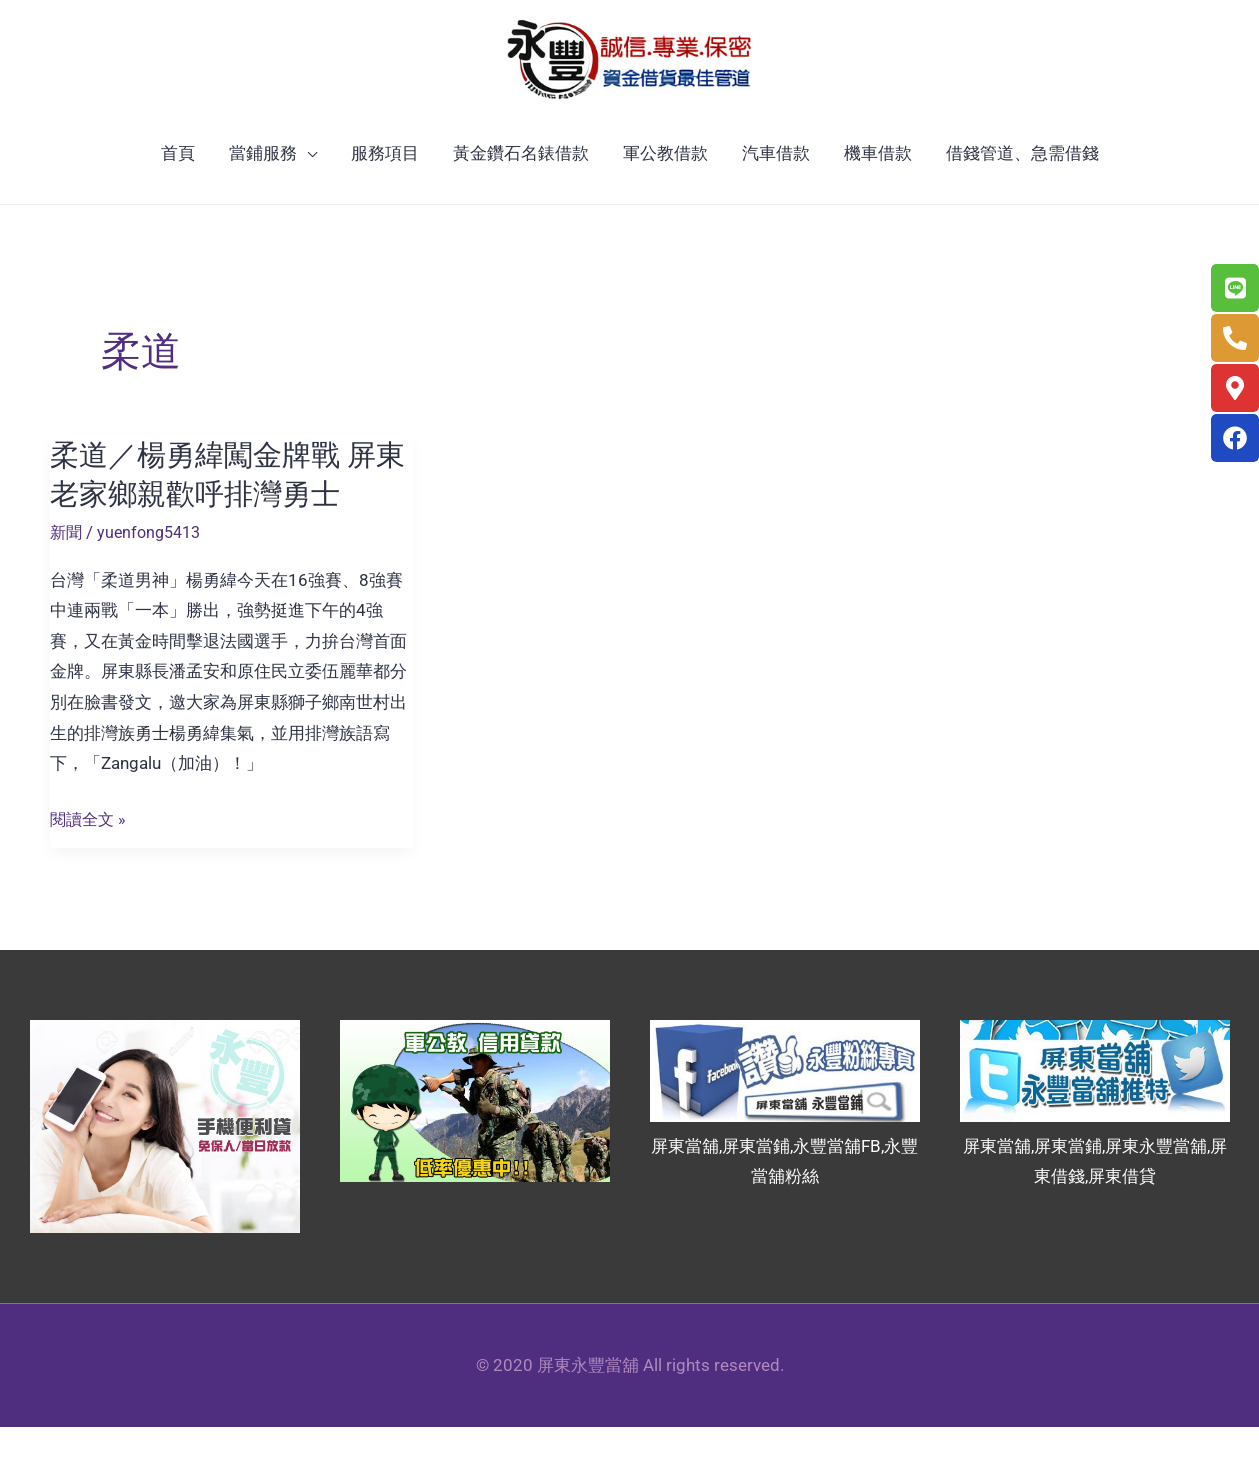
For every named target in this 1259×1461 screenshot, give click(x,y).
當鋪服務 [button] (263, 188)
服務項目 (385, 188)
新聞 (67, 566)
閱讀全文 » (90, 854)
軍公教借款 (665, 188)
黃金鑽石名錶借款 (521, 188)
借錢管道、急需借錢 (1022, 188)
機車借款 (878, 188)
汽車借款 (776, 188)
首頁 (178, 188)
